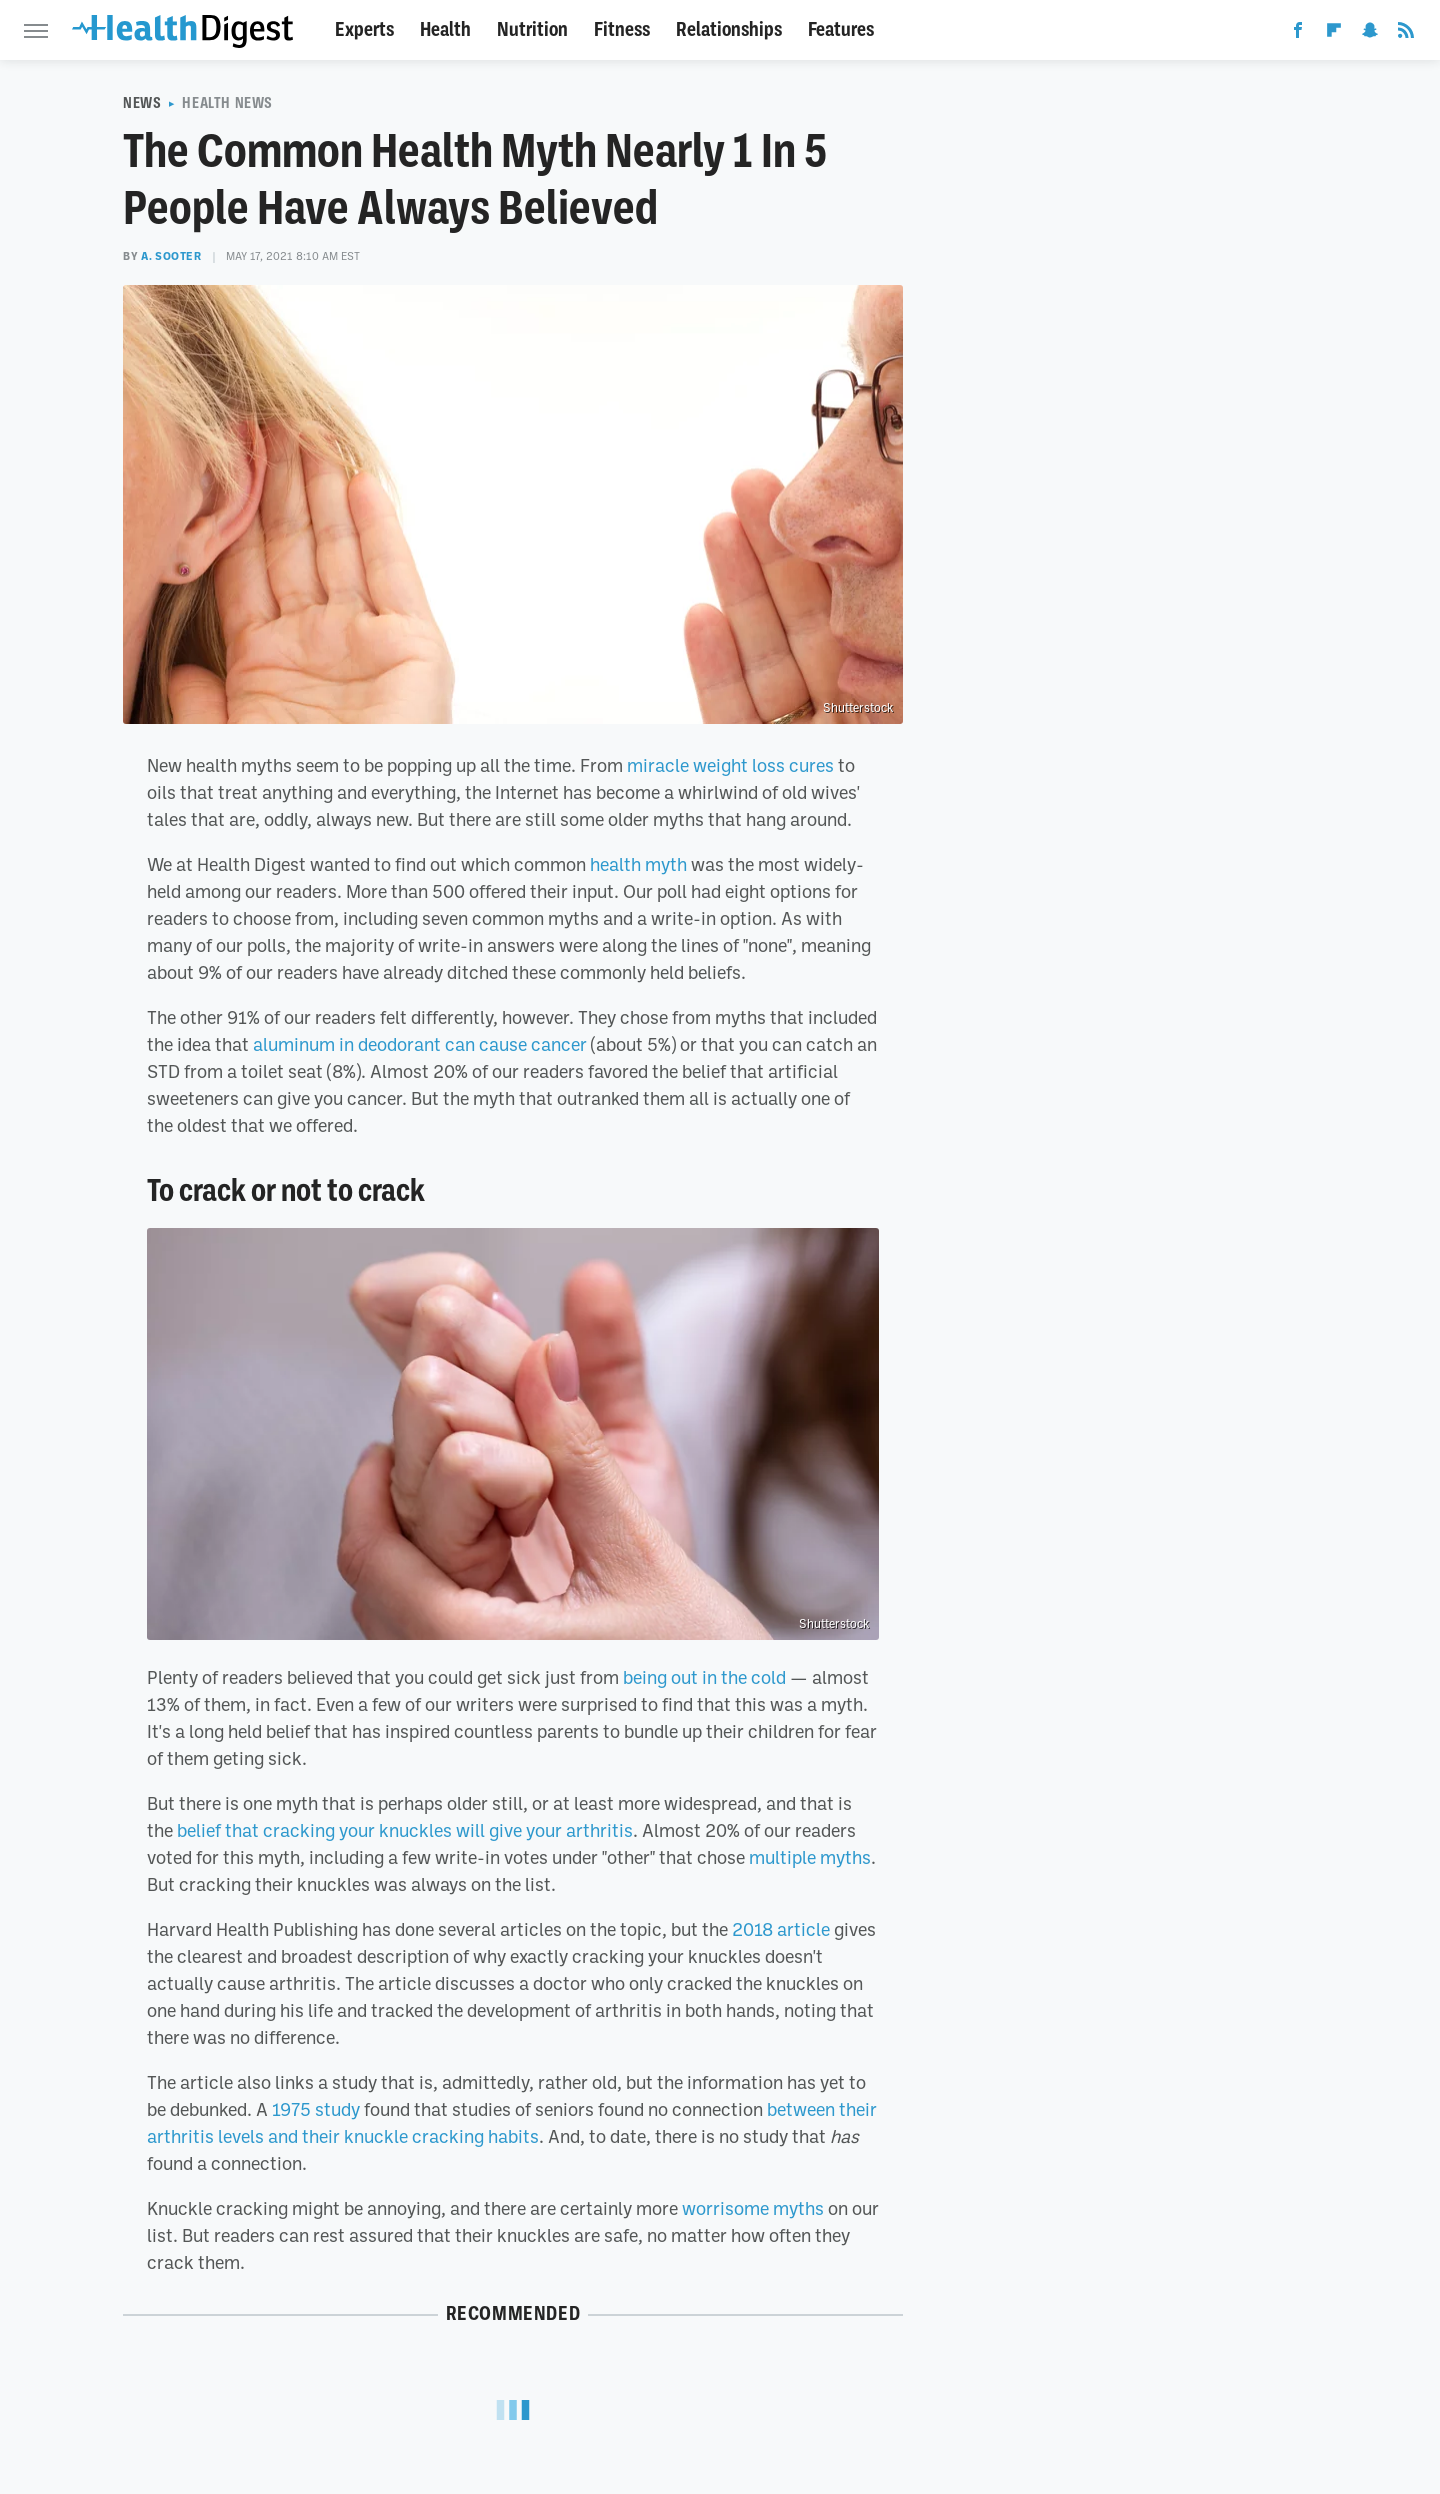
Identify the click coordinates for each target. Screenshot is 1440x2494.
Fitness (622, 29)
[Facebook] (1298, 34)
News (142, 103)
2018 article (781, 1929)
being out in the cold (704, 1677)
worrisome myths (753, 2208)
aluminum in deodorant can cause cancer (420, 1044)
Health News (227, 103)
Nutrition (532, 29)
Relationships (729, 29)
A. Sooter (171, 256)
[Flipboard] (1334, 34)
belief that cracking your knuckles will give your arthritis (405, 1830)
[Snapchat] (1370, 34)
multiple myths (810, 1857)
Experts (364, 29)
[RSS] (1406, 34)
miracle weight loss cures (730, 765)
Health (445, 29)
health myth (638, 864)
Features (841, 29)
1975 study (316, 2109)
